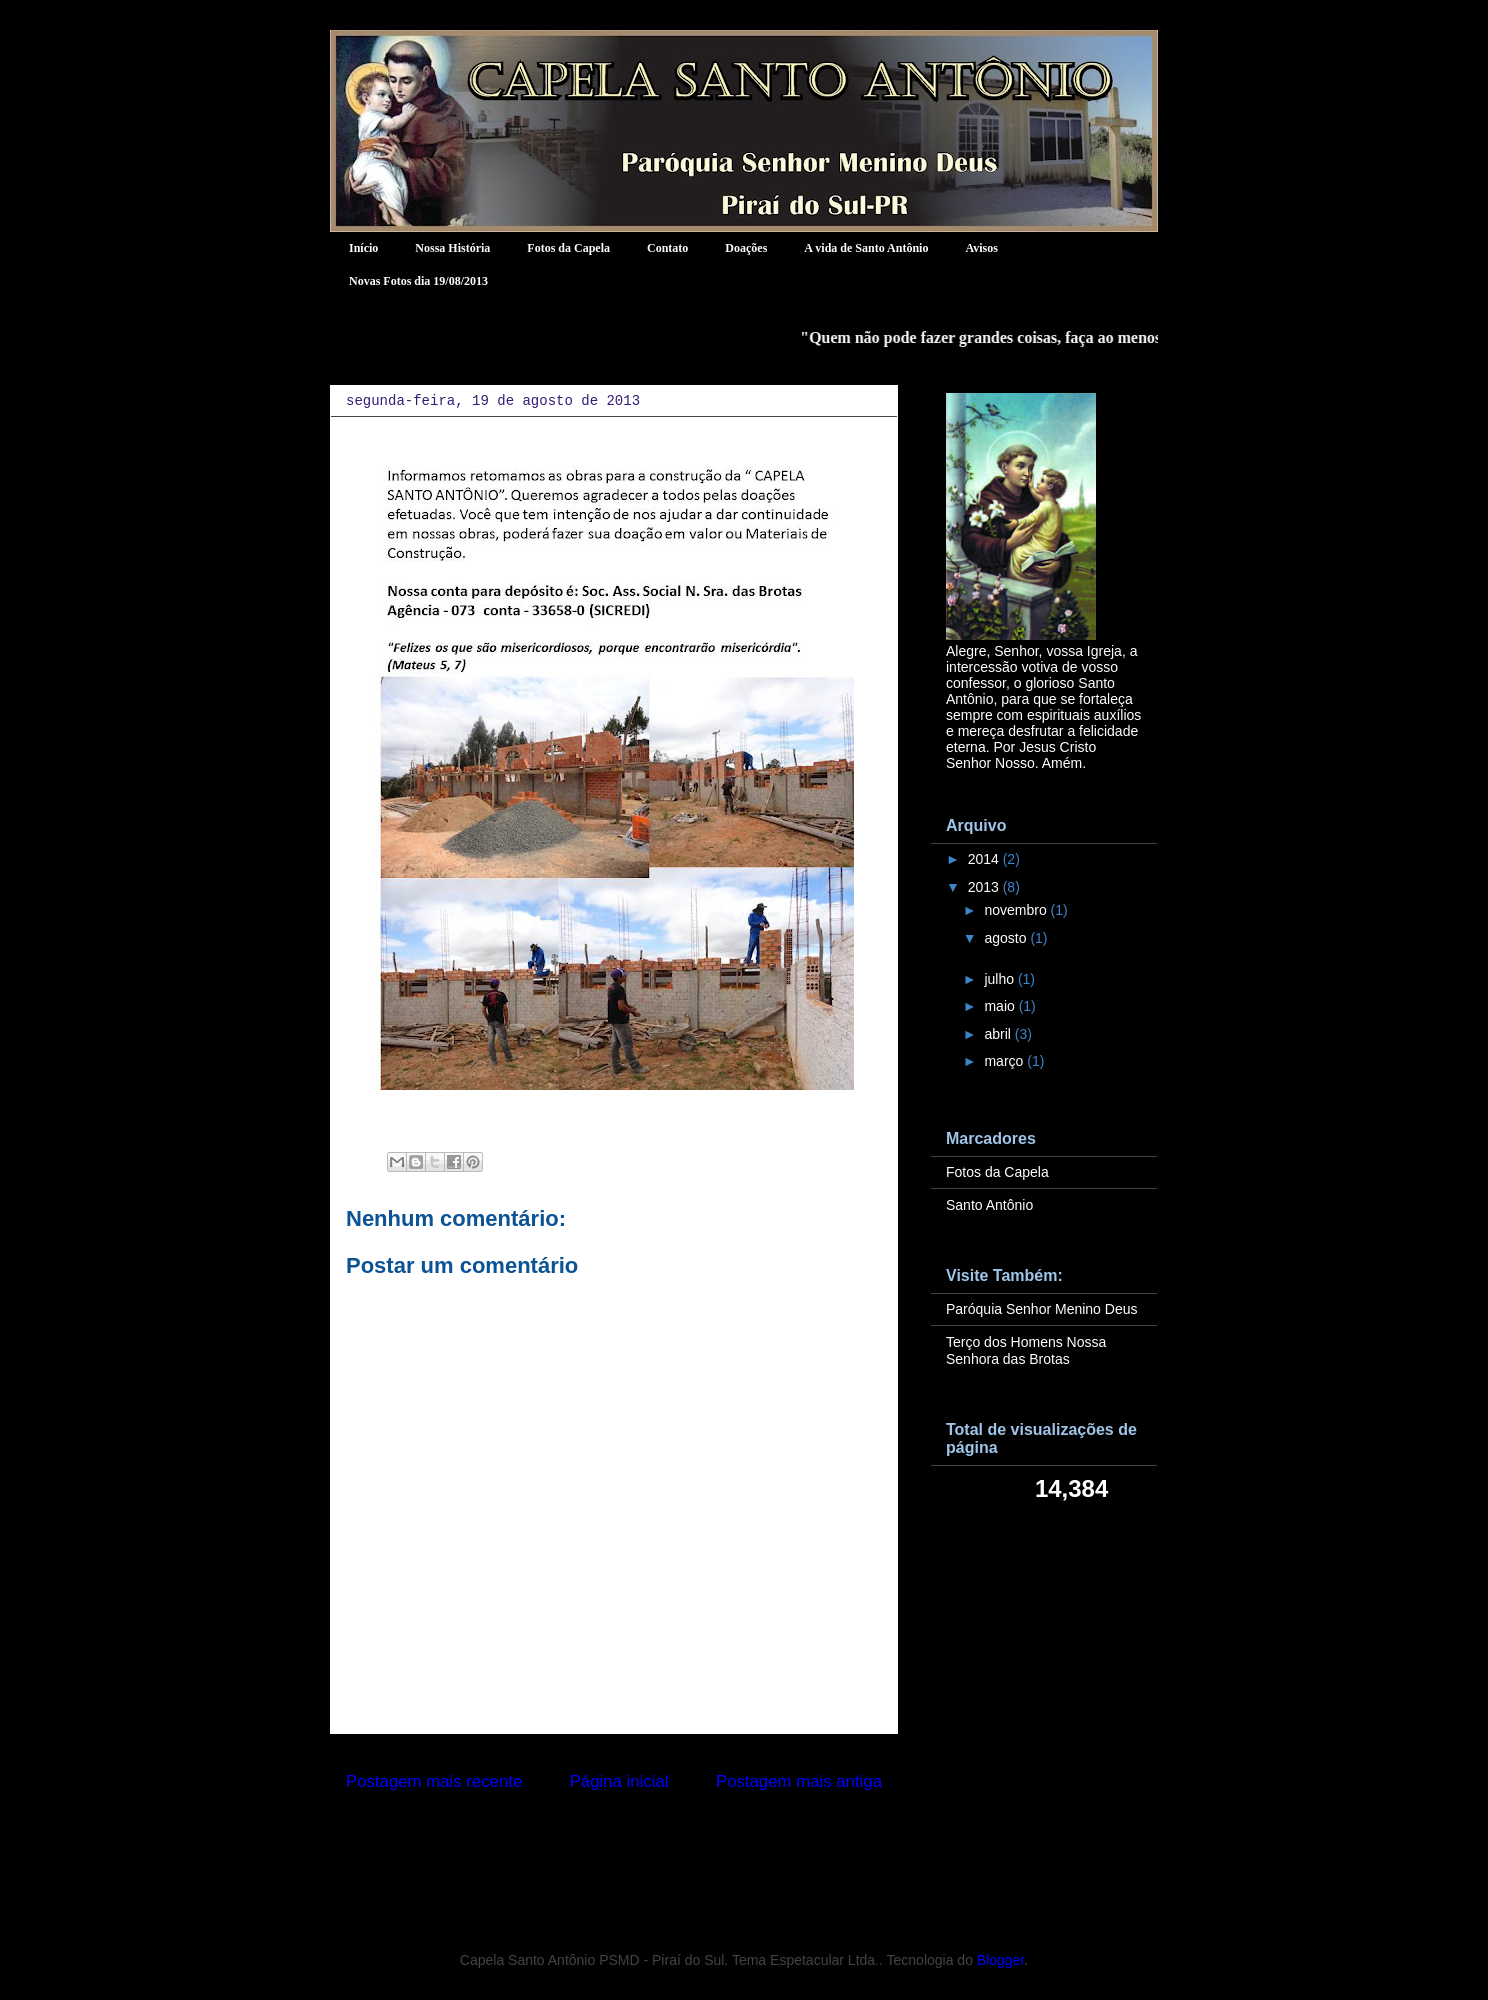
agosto (1007, 938)
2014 (985, 859)
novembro (1017, 910)
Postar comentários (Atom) (641, 1835)
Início (363, 248)
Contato (667, 248)
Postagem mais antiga (799, 1781)
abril (999, 1034)
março (1005, 1061)
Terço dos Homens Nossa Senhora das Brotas (1026, 1350)
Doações (746, 248)
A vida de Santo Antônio (866, 248)
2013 (985, 887)
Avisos (981, 248)
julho (1000, 979)
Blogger (1000, 1960)
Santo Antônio (989, 1205)
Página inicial (619, 1781)
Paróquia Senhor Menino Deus (1041, 1309)
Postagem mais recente (434, 1781)
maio (1001, 1006)
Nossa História (452, 248)
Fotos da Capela (568, 248)
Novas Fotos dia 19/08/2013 (418, 281)
